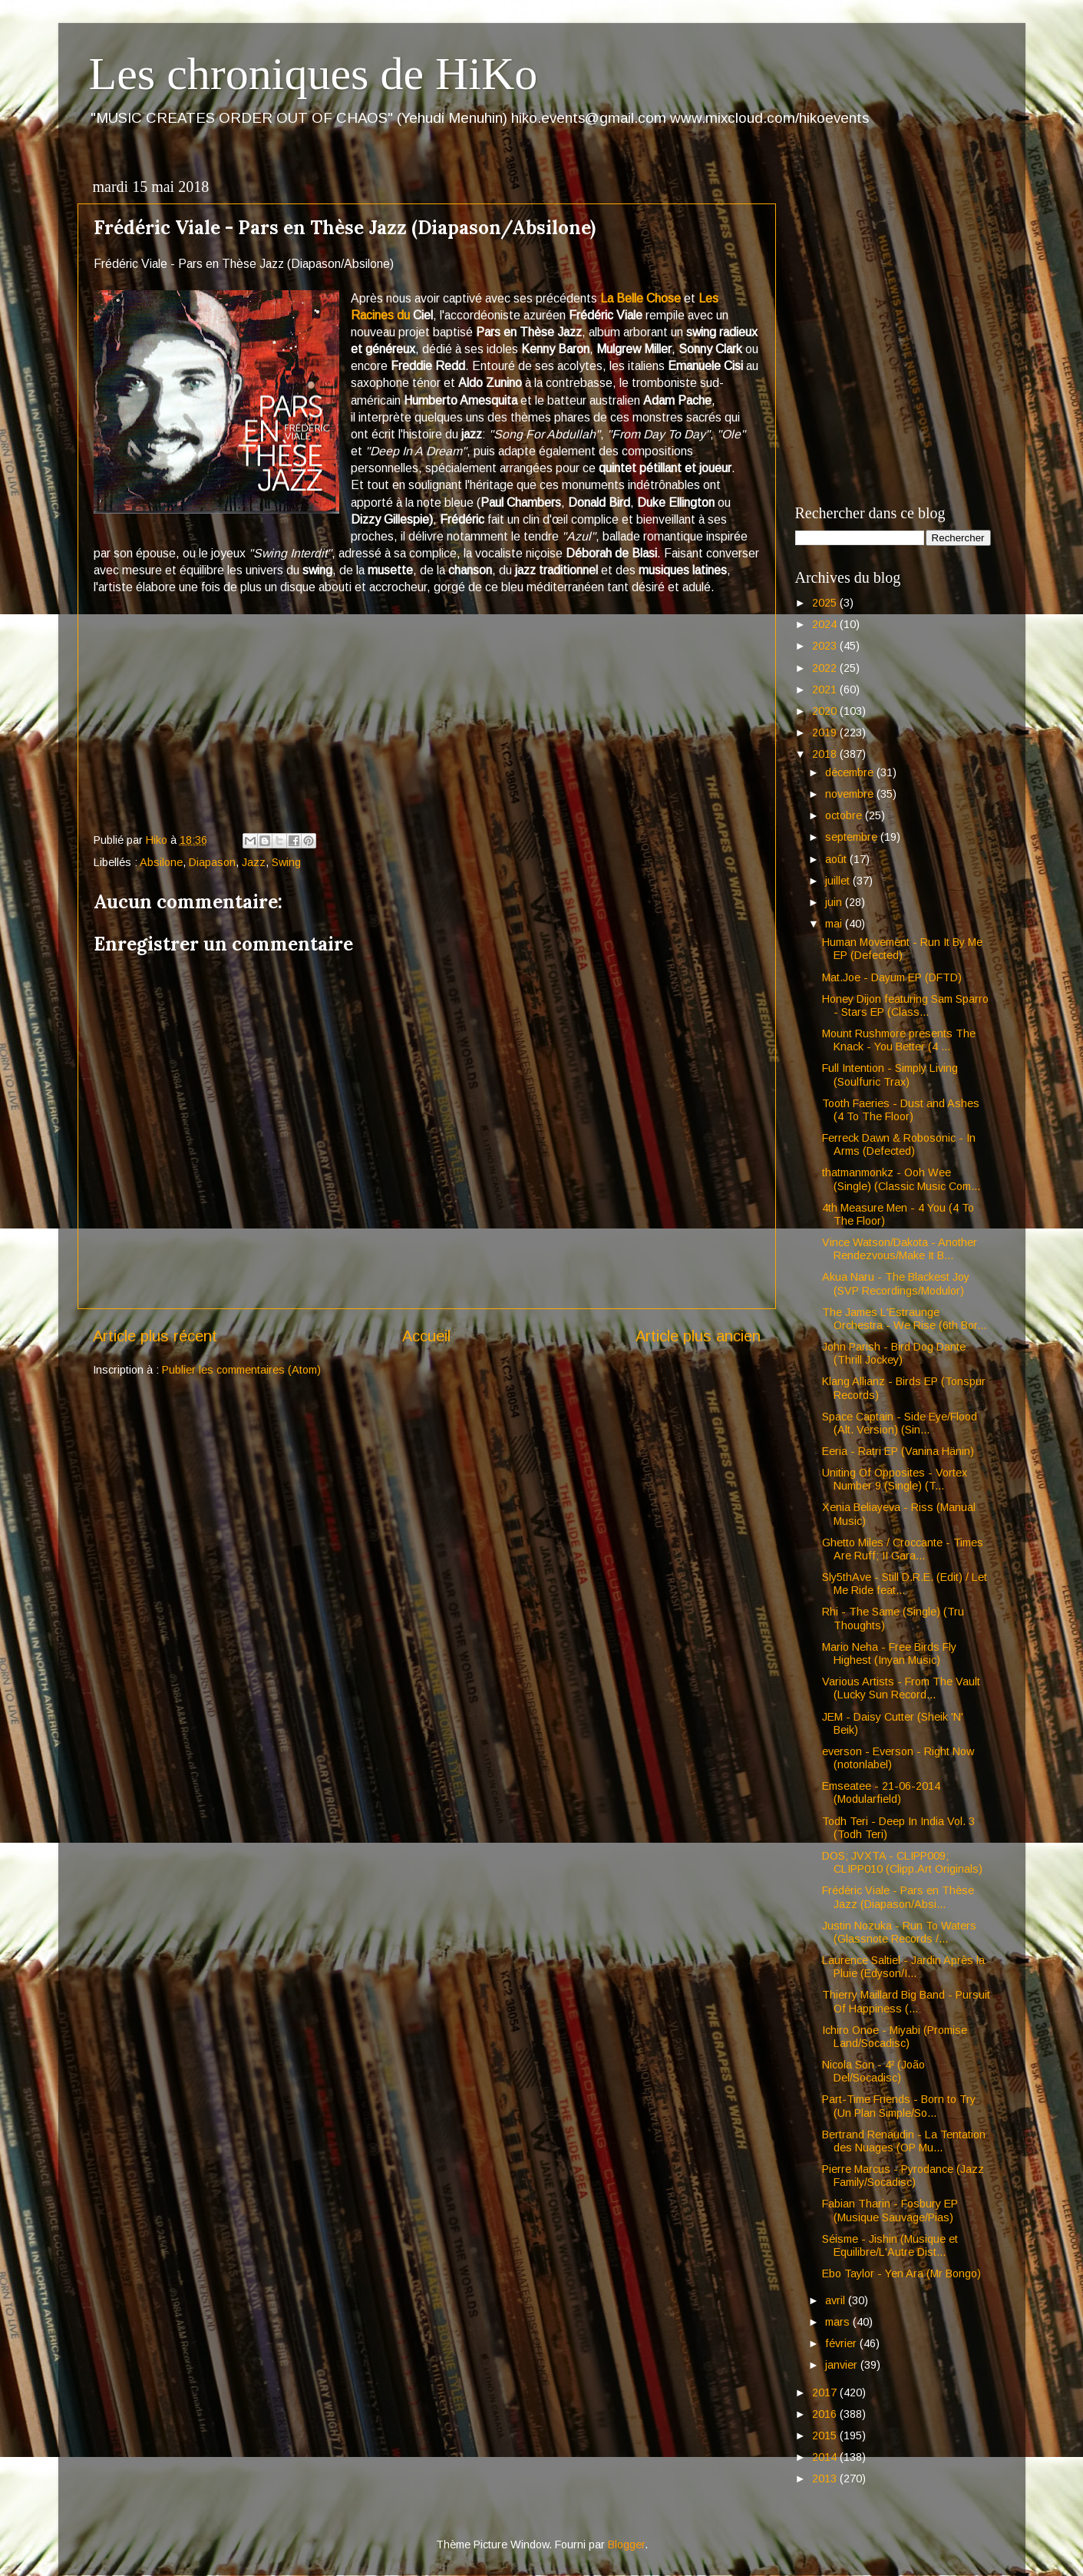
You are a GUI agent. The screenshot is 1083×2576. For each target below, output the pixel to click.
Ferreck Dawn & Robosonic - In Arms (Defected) (899, 1144)
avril (836, 2300)
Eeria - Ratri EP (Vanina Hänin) (898, 1451)
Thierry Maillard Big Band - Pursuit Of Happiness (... (906, 2001)
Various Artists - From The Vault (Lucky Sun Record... (901, 1688)
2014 (826, 2457)
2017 (826, 2392)
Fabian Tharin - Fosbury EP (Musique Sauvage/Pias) (890, 2210)
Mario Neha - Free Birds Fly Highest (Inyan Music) (889, 1653)
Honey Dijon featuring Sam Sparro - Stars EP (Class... (905, 1005)
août (837, 859)
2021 (826, 689)
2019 (826, 732)
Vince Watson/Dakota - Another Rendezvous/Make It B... (899, 1249)
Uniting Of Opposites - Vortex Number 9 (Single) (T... (894, 1479)
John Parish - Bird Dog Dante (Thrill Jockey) (894, 1353)
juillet (839, 881)
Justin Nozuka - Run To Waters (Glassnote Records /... (899, 1932)
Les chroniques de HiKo (313, 73)
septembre (852, 837)
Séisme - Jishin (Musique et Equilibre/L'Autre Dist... (890, 2245)
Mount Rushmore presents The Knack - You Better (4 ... (899, 1040)
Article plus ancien (698, 1336)
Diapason (212, 862)
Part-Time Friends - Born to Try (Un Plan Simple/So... (899, 2105)
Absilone (161, 862)
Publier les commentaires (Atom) (241, 1370)
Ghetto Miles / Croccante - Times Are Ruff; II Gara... (902, 1549)
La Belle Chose (640, 298)
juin (835, 902)
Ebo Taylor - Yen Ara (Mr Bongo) (901, 2273)
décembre (851, 772)
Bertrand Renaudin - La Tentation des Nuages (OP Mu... (904, 2141)
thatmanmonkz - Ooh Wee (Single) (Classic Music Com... (901, 1179)
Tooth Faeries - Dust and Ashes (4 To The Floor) (900, 1110)
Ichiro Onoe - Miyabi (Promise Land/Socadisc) (894, 2036)
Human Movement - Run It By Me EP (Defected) (902, 948)
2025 (826, 603)
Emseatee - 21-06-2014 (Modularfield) (881, 1792)
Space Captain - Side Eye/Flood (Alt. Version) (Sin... (899, 1423)
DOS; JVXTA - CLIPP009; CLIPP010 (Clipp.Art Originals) (902, 1862)
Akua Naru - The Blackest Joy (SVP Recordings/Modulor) (895, 1283)
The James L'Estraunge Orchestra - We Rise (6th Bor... (904, 1318)
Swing (286, 862)
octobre (845, 815)
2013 (826, 2478)
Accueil (426, 1336)
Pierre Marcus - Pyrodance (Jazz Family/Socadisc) (903, 2175)
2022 (826, 668)
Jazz (254, 862)
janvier (842, 2365)
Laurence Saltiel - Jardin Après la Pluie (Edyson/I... (903, 1966)
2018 (826, 754)
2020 (826, 711)
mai (835, 924)
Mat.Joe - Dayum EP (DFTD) (892, 977)
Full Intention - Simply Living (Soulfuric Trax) (890, 1074)
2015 (826, 2435)
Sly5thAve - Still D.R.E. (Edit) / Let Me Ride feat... (904, 1583)
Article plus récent (155, 1336)
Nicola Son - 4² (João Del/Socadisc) (873, 2071)
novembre (851, 794)
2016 (826, 2414)
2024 (826, 624)
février (842, 2343)
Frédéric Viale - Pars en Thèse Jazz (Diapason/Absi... (898, 1897)
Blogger (626, 2544)
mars (839, 2322)
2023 (826, 646)
